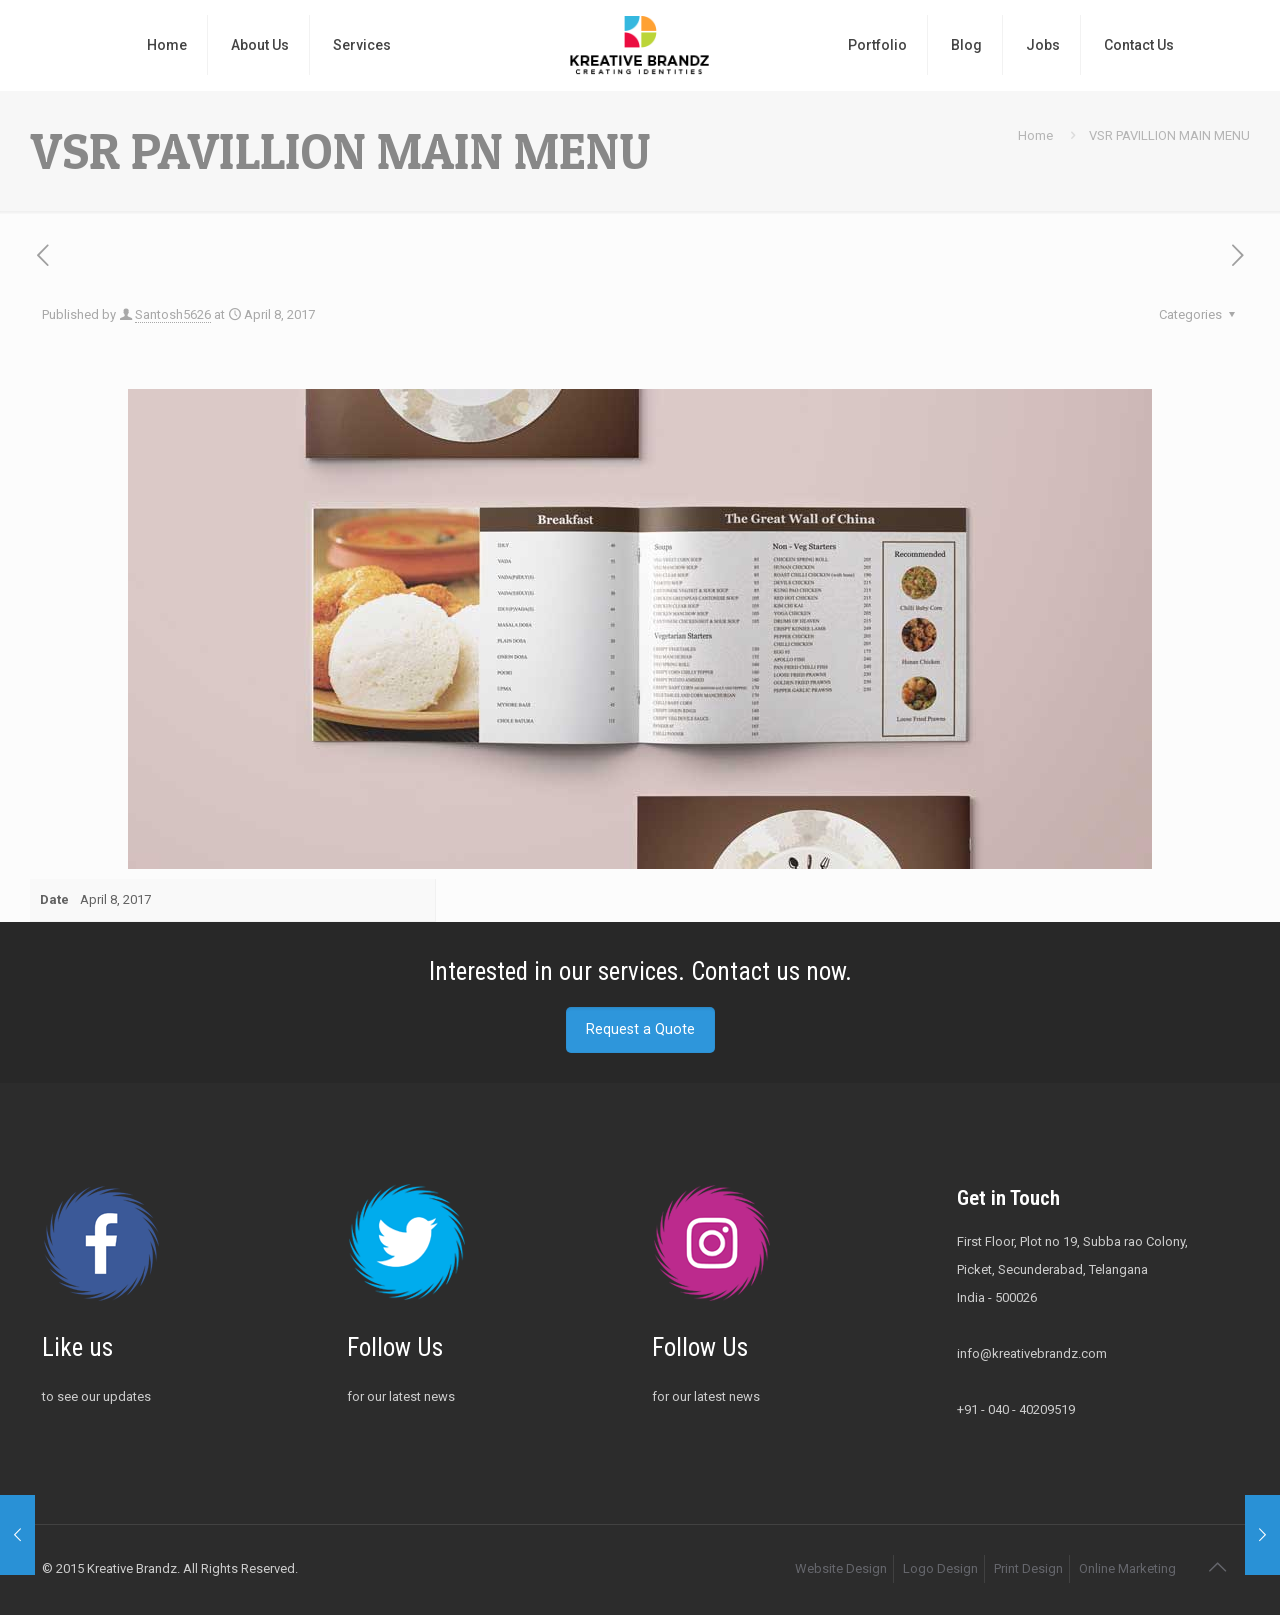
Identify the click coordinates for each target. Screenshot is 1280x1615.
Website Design (841, 1568)
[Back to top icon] (1217, 1567)
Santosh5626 (173, 314)
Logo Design (940, 1568)
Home (1035, 135)
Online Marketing (1127, 1568)
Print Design (1028, 1568)
